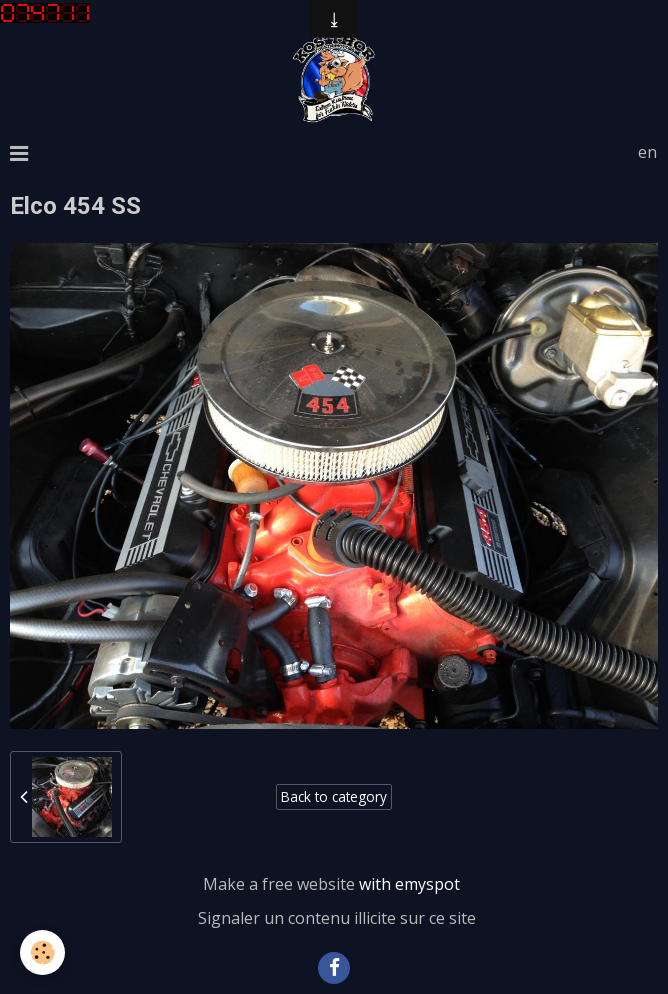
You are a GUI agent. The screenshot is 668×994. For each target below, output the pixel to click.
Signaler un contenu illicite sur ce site (337, 918)
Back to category (334, 796)
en (647, 152)
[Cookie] (42, 952)
